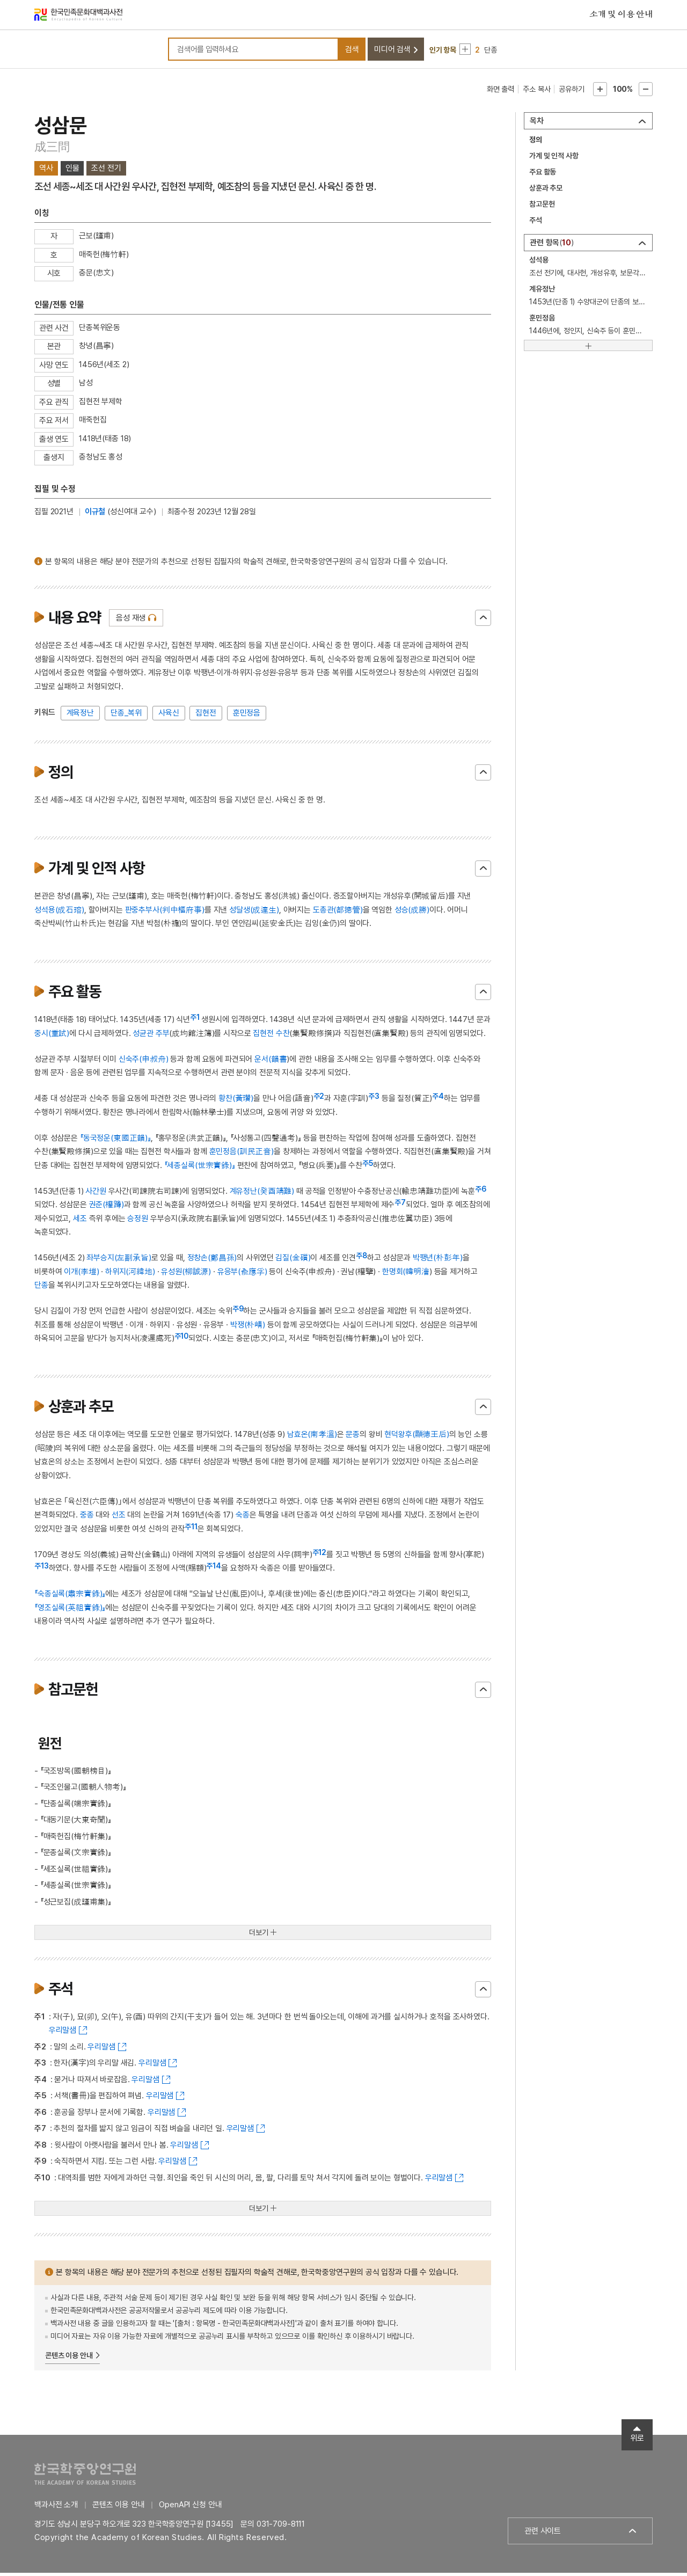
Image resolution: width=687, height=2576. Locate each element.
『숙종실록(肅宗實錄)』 (69, 1597)
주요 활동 (542, 175)
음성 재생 (130, 621)
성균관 (143, 1036)
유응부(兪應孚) (242, 1274)
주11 (191, 1529)
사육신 (168, 715)
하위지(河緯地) (130, 1274)
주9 (238, 1312)
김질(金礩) (292, 1261)
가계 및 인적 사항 (554, 159)
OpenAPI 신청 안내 (190, 2508)
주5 (367, 1166)
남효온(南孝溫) (312, 1437)
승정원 (137, 1221)
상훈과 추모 (545, 191)
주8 (361, 1258)
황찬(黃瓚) (235, 1101)
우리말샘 (62, 2033)
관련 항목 (552, 246)
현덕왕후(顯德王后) (416, 1437)
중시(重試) (51, 1036)
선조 (119, 1518)
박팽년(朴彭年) (438, 1261)
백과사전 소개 (56, 2508)
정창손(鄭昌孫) (212, 1261)
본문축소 (646, 92)
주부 (163, 1036)
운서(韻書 (270, 1062)
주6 (480, 1191)
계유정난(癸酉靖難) (262, 1194)
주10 (181, 1339)
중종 (87, 1518)
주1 (195, 1020)
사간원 (95, 1194)
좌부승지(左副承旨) (118, 1261)
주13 (41, 1569)
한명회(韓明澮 (405, 1274)
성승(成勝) (411, 912)
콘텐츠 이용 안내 (69, 2358)
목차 (537, 124)
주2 (319, 1099)
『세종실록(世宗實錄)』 (199, 1168)
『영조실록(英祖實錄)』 (69, 1610)
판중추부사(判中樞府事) (164, 912)
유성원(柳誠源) (186, 1274)
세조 (80, 1221)
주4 (438, 1099)
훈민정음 (246, 715)
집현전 (205, 715)
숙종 (243, 1518)
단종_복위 (126, 715)
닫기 (483, 621)
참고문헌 (541, 207)
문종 (353, 1437)
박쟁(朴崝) (247, 1327)
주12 (319, 1555)
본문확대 (600, 92)
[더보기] (588, 348)
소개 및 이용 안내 (621, 15)
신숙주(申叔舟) (144, 1062)
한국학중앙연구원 (85, 2477)
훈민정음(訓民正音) (241, 1154)
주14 (213, 1569)
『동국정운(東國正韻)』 (115, 1140)
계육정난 (80, 715)
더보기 (258, 1935)
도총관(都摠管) (338, 912)
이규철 (95, 514)
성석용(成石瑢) (59, 912)
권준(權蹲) (106, 1208)
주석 (535, 223)
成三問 (51, 150)
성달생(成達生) (254, 912)
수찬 (283, 1036)
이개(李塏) (81, 1274)
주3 (373, 1099)
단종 (41, 1288)
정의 (535, 142)
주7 (400, 1205)
